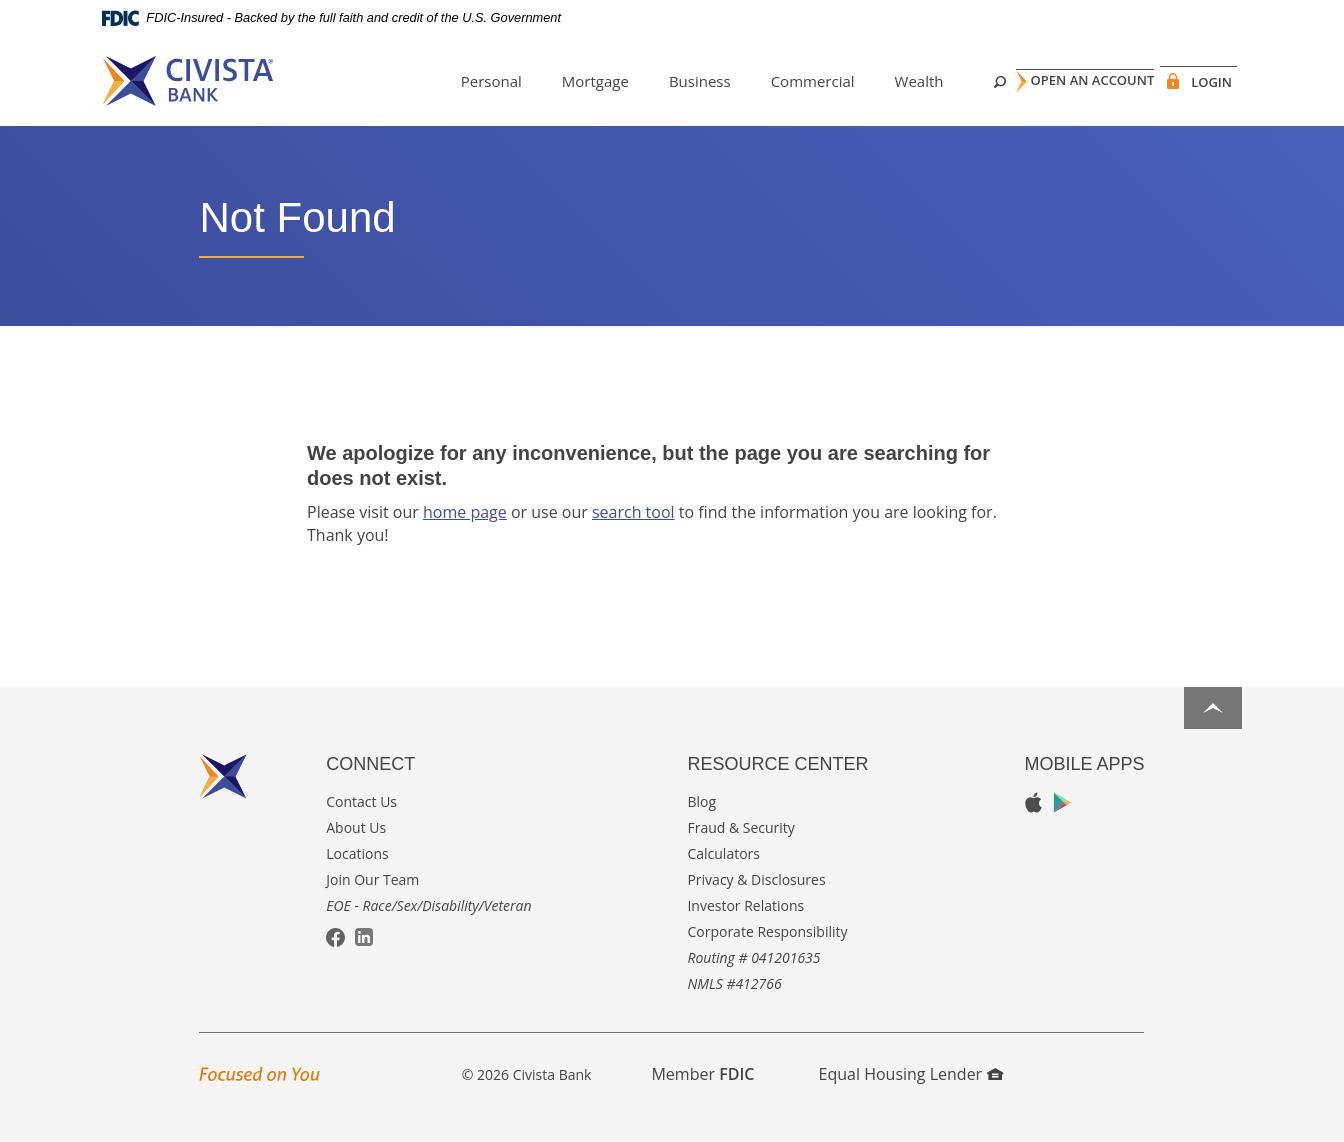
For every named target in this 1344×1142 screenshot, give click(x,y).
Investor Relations (745, 905)
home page (465, 512)
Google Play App (1062, 802)
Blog (701, 801)
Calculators (723, 853)
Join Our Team (372, 879)
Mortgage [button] (562, 81)
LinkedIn (364, 937)
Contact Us (361, 801)
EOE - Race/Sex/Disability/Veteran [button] (428, 905)
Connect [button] (370, 764)
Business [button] (667, 81)
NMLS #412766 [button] (734, 983)
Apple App (1033, 803)
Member (702, 1074)
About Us (356, 827)
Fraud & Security (740, 827)
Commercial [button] (780, 81)
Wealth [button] (885, 81)
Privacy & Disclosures (756, 879)
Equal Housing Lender (911, 1074)
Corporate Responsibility (767, 931)
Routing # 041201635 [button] (753, 957)
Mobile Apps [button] (1084, 764)
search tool (633, 512)
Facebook (335, 938)
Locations (357, 853)
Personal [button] (458, 81)
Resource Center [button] (777, 764)
